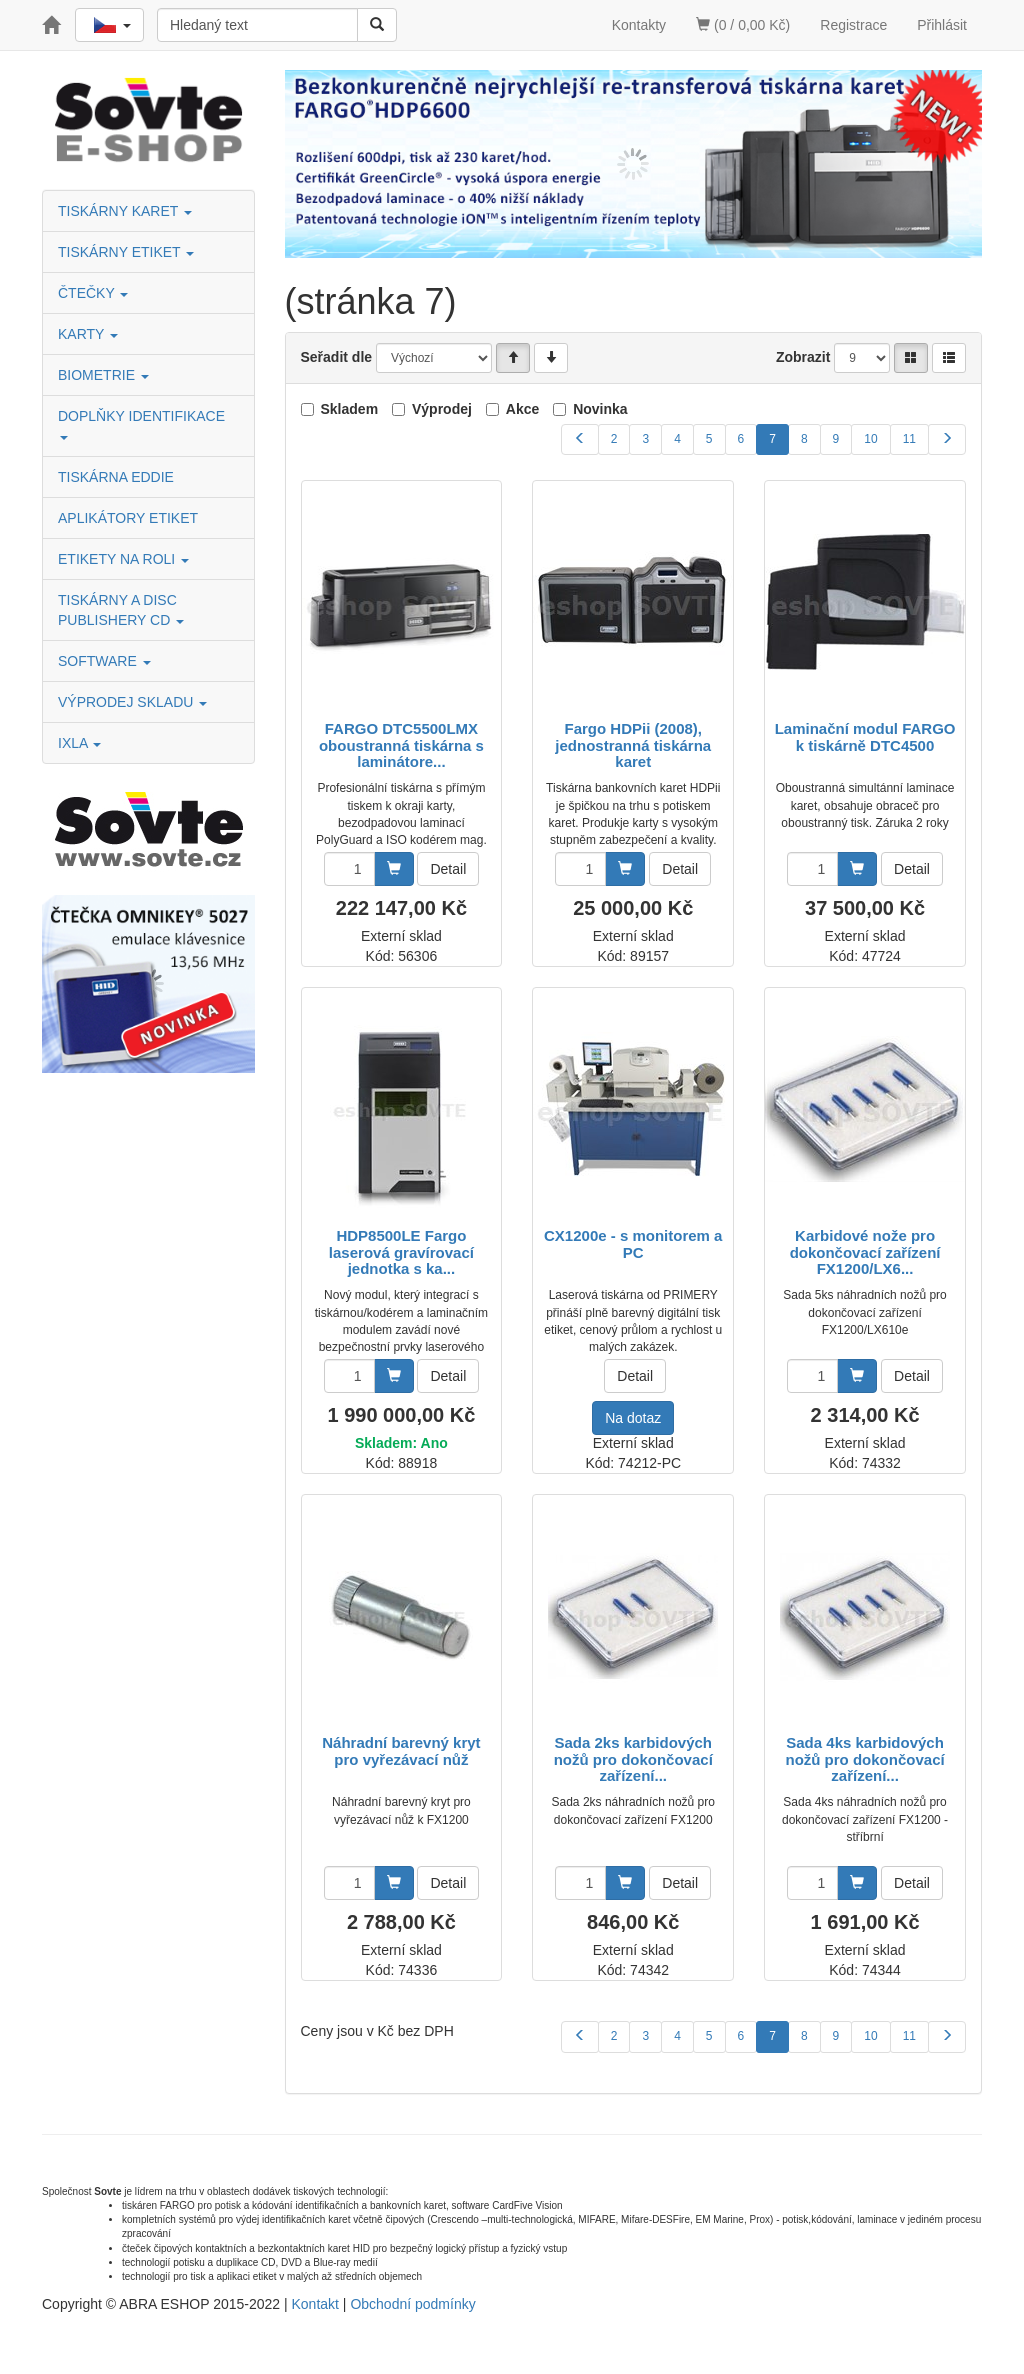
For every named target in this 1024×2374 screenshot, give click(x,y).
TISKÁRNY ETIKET (126, 252)
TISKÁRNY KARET (125, 211)
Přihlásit (942, 25)
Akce (522, 409)
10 (870, 439)
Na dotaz (633, 1418)
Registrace (853, 25)
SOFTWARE (104, 661)
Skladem (350, 409)
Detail (448, 869)
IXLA (79, 743)
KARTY (88, 334)
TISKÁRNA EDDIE (116, 477)
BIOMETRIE (103, 375)
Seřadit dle (337, 357)
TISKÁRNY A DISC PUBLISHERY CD (121, 610)
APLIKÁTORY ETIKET (128, 518)
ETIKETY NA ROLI (123, 559)
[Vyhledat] (377, 25)
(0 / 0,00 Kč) (743, 25)
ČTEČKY (93, 293)
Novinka (600, 409)
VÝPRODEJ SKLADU (132, 702)
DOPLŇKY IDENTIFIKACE (143, 423)
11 (909, 439)
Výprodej (442, 409)
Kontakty (639, 25)
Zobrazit (803, 357)
